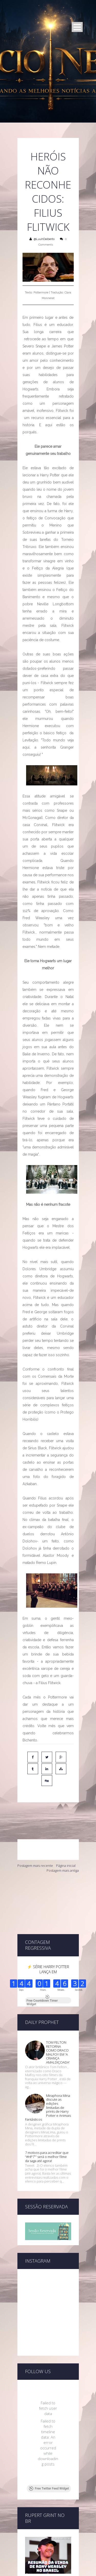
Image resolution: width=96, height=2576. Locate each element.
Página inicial (66, 1843)
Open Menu (77, 27)
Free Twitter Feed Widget (49, 2429)
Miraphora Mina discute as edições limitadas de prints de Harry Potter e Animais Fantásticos (48, 2048)
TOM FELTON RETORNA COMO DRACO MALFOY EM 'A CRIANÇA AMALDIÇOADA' (58, 1992)
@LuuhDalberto (44, 239)
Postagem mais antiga (63, 1848)
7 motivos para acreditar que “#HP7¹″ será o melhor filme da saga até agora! (47, 2097)
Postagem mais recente (35, 1843)
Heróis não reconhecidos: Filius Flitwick (48, 191)
